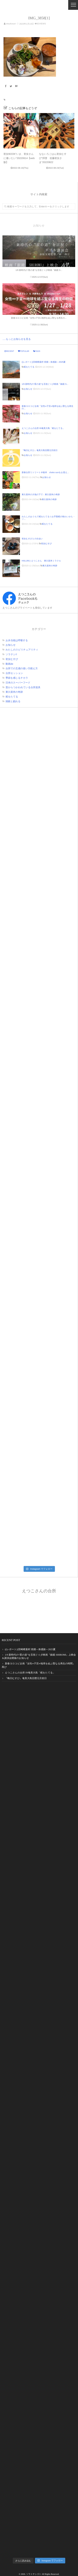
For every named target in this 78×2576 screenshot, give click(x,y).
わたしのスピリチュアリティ (22, 649)
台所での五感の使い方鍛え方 (22, 668)
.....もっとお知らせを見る (16, 339)
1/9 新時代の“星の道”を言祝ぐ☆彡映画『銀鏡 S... (45, 384)
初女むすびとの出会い (33, 538)
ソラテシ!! (11, 654)
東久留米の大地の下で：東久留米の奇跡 (41, 494)
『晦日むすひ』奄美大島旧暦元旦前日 (40, 450)
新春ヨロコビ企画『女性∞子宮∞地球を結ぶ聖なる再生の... (47, 407)
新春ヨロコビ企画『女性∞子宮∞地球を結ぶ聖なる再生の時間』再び (38, 1665)
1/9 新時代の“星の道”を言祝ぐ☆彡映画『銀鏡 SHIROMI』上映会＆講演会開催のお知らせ (39, 1657)
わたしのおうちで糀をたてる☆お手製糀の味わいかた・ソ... (48, 517)
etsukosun (11, 23)
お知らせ (28, 389)
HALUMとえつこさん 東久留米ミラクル (41, 561)
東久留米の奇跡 (49, 499)
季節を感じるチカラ (17, 677)
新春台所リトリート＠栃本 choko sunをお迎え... (45, 472)
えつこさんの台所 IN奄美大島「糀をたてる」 (43, 428)
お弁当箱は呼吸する (17, 640)
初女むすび (46, 543)
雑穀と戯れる (13, 701)
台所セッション (14, 673)
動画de (9, 663)
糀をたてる (29, 367)
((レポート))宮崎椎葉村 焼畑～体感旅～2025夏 (44, 362)
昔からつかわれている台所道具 (23, 687)
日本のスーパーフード (18, 682)
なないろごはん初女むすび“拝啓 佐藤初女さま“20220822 (52, 158)
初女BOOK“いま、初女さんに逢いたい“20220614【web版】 (19, 158)
